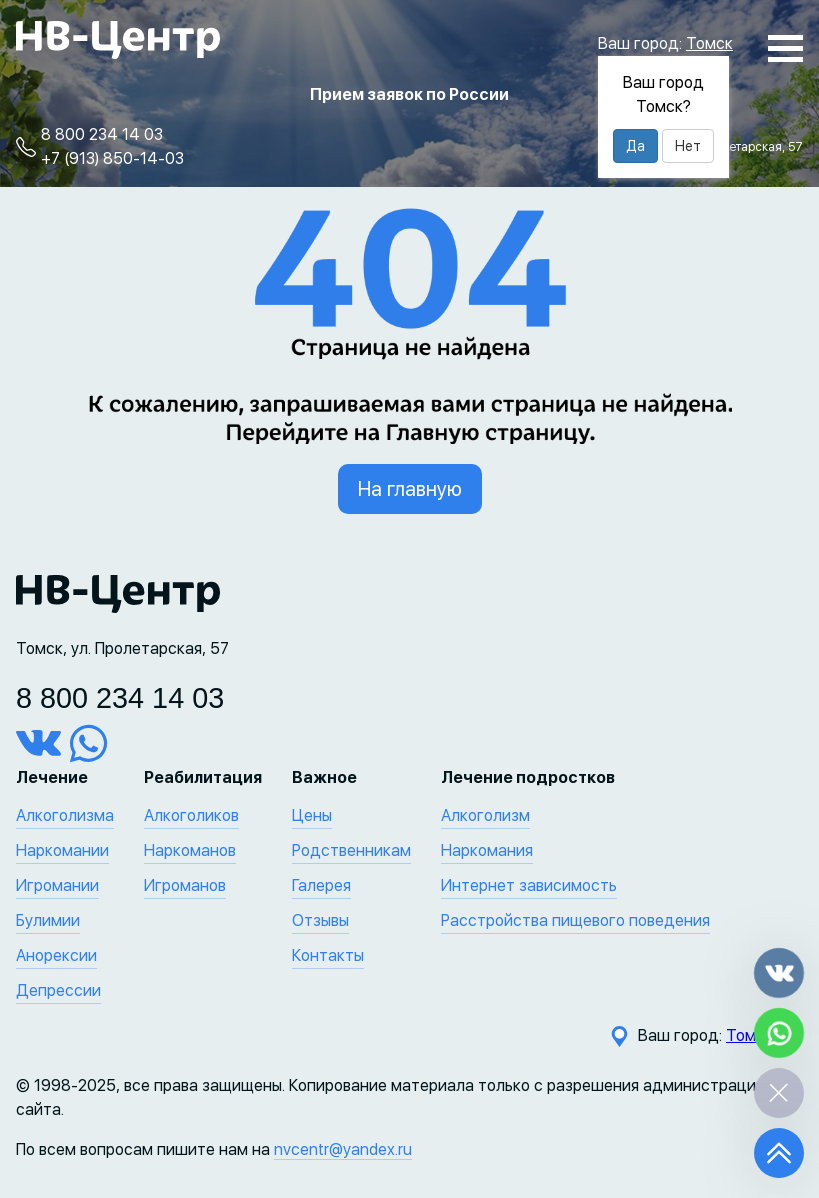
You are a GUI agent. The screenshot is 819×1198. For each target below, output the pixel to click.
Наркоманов (190, 850)
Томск (709, 43)
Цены (312, 815)
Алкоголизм (485, 815)
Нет (688, 146)
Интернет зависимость (529, 885)
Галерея (321, 885)
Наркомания (487, 850)
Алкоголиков (191, 815)
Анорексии (56, 955)
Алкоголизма (65, 815)
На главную (410, 489)
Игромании (57, 885)
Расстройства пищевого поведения (575, 920)
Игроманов (185, 885)
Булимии (48, 920)
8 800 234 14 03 (102, 134)
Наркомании (62, 850)
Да (635, 146)
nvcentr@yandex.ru (343, 1149)
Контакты (328, 955)
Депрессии (58, 990)
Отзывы (320, 920)
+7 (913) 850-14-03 (112, 158)
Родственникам (351, 850)
